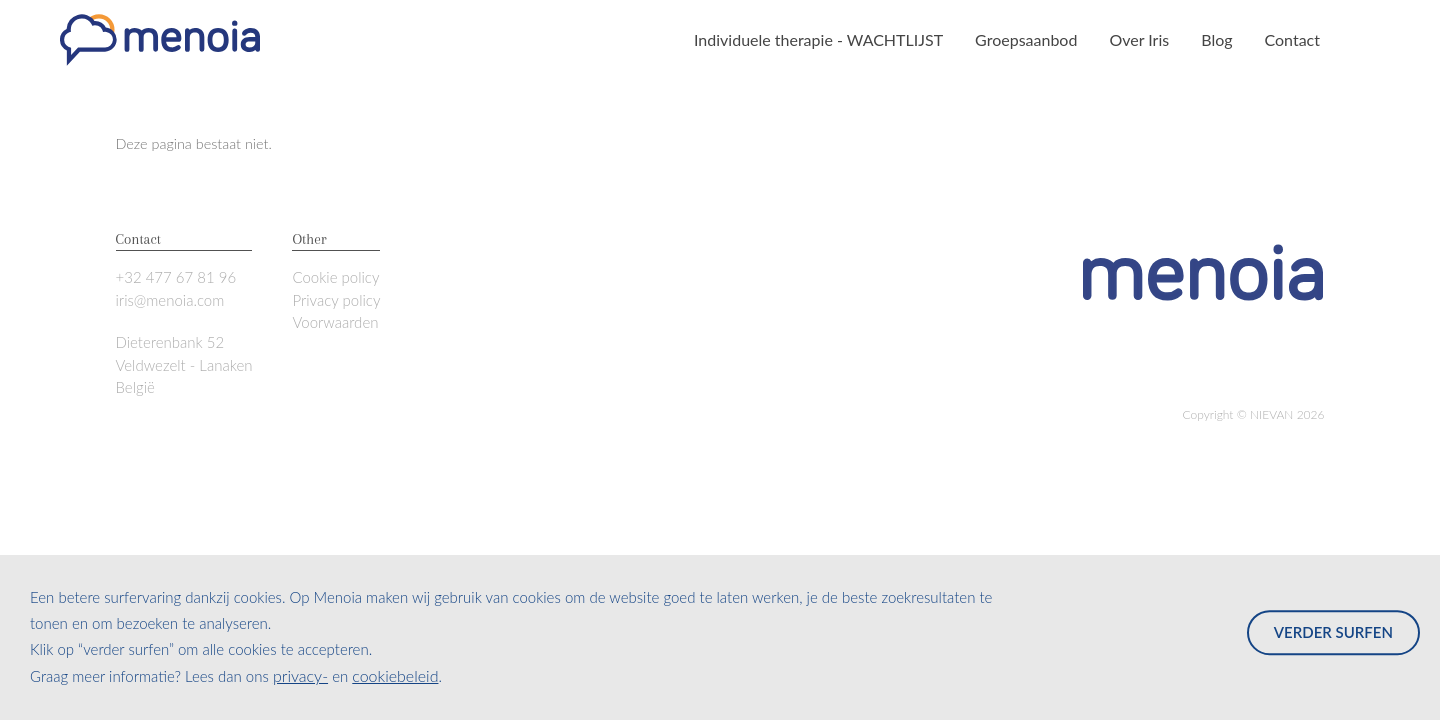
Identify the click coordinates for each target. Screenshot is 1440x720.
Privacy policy (336, 300)
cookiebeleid (395, 675)
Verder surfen (1333, 632)
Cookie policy (335, 277)
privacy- (300, 675)
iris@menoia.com (170, 300)
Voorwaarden (335, 322)
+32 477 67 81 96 (176, 277)
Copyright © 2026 (1254, 414)
